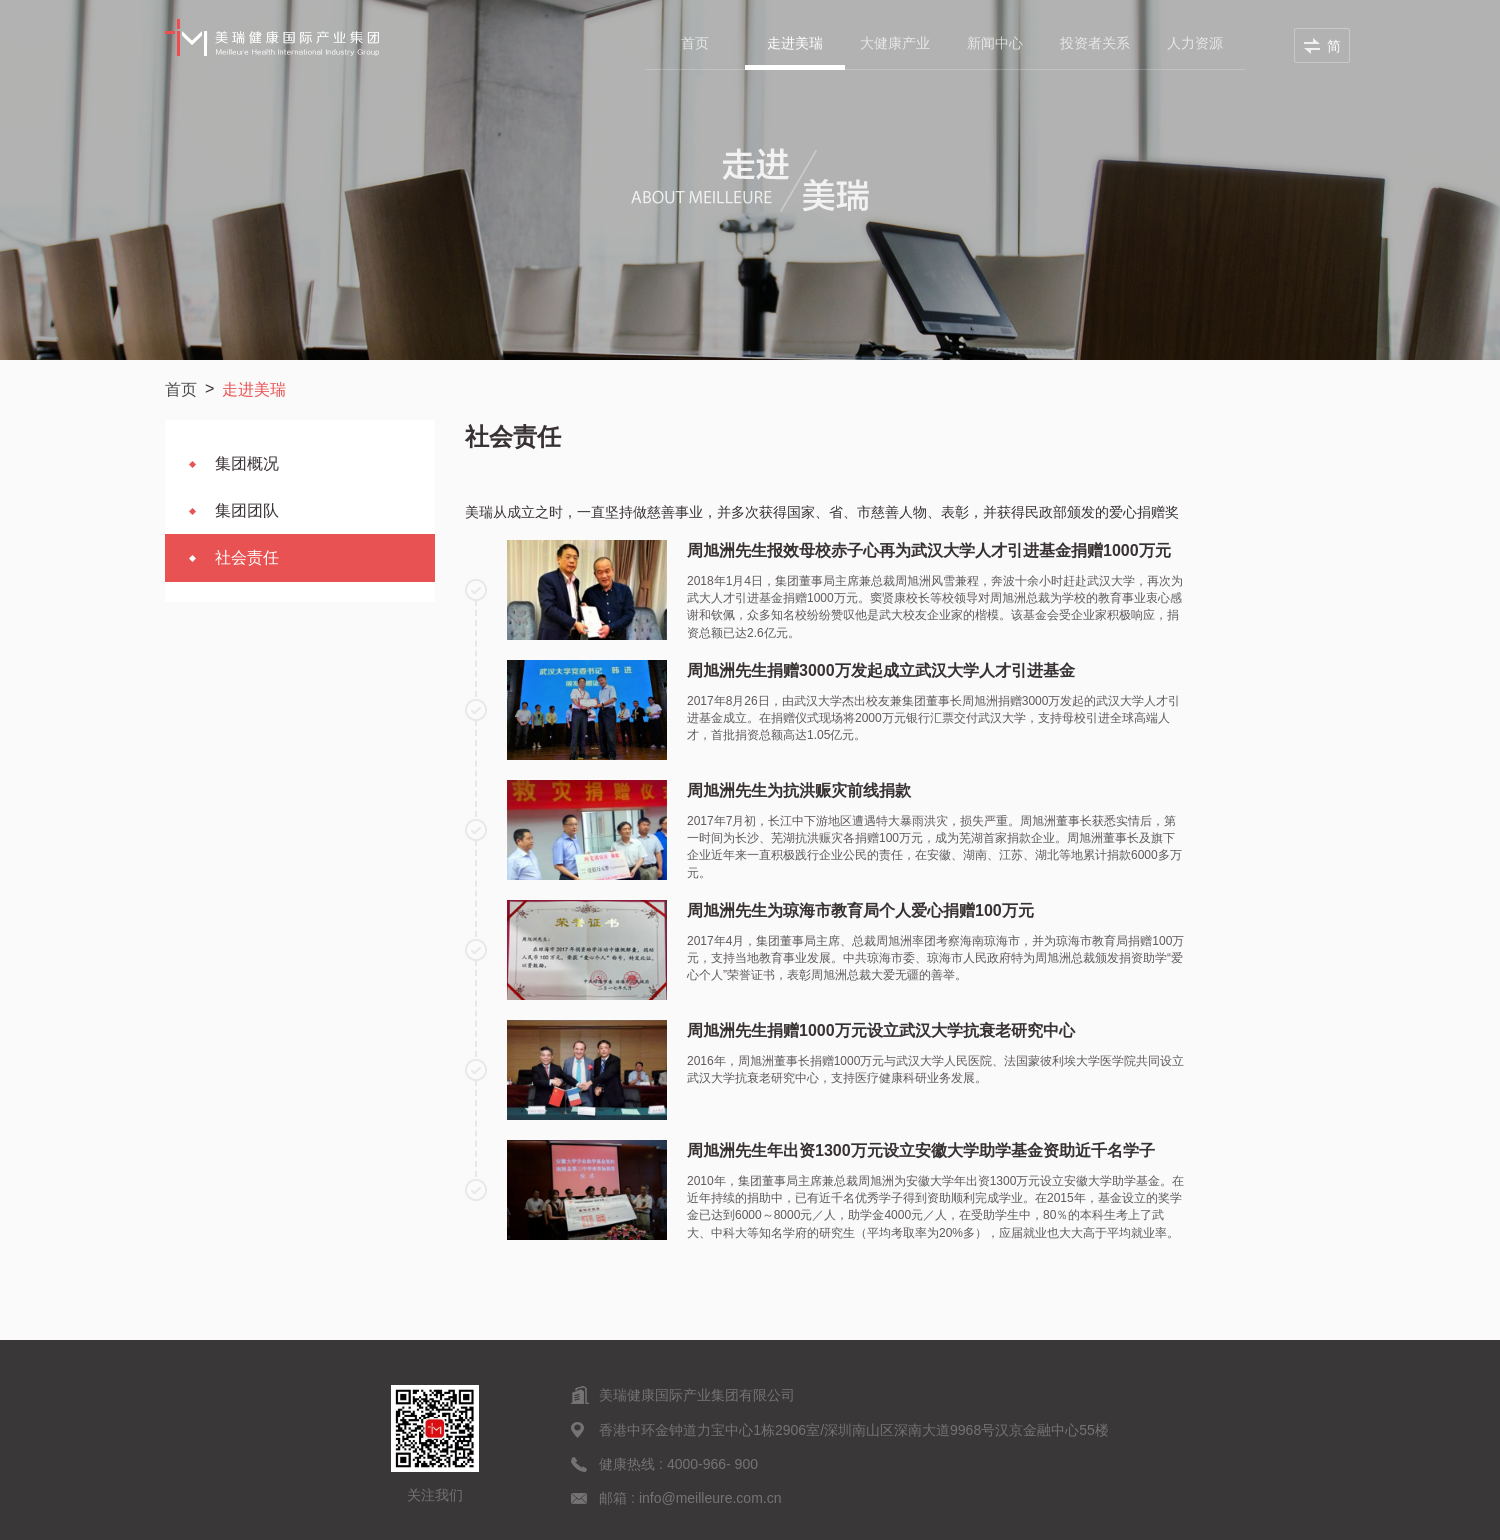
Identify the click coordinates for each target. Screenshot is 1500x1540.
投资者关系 (1095, 43)
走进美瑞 (795, 43)
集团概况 (247, 463)
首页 (695, 43)
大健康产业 (895, 43)
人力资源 (1195, 43)
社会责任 (247, 557)
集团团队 (247, 510)
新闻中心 (995, 43)
